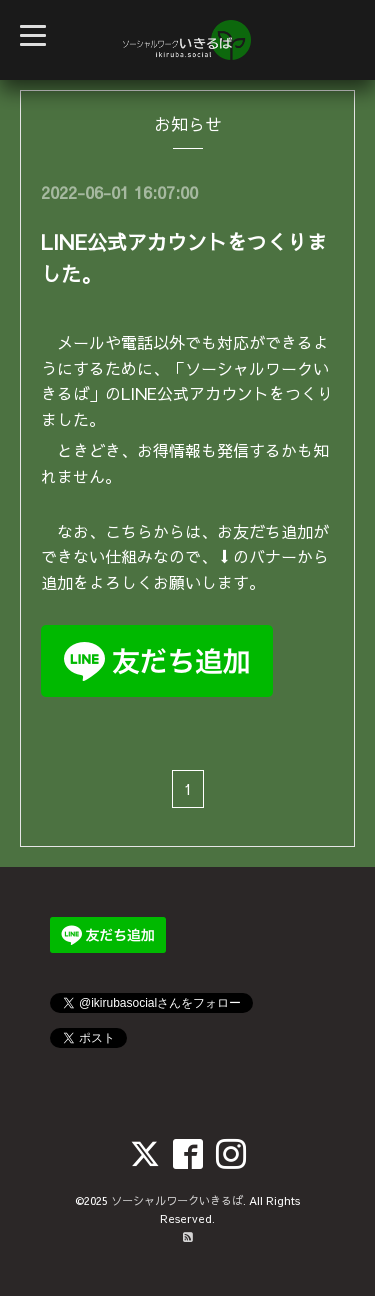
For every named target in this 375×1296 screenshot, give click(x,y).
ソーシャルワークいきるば (177, 1200)
